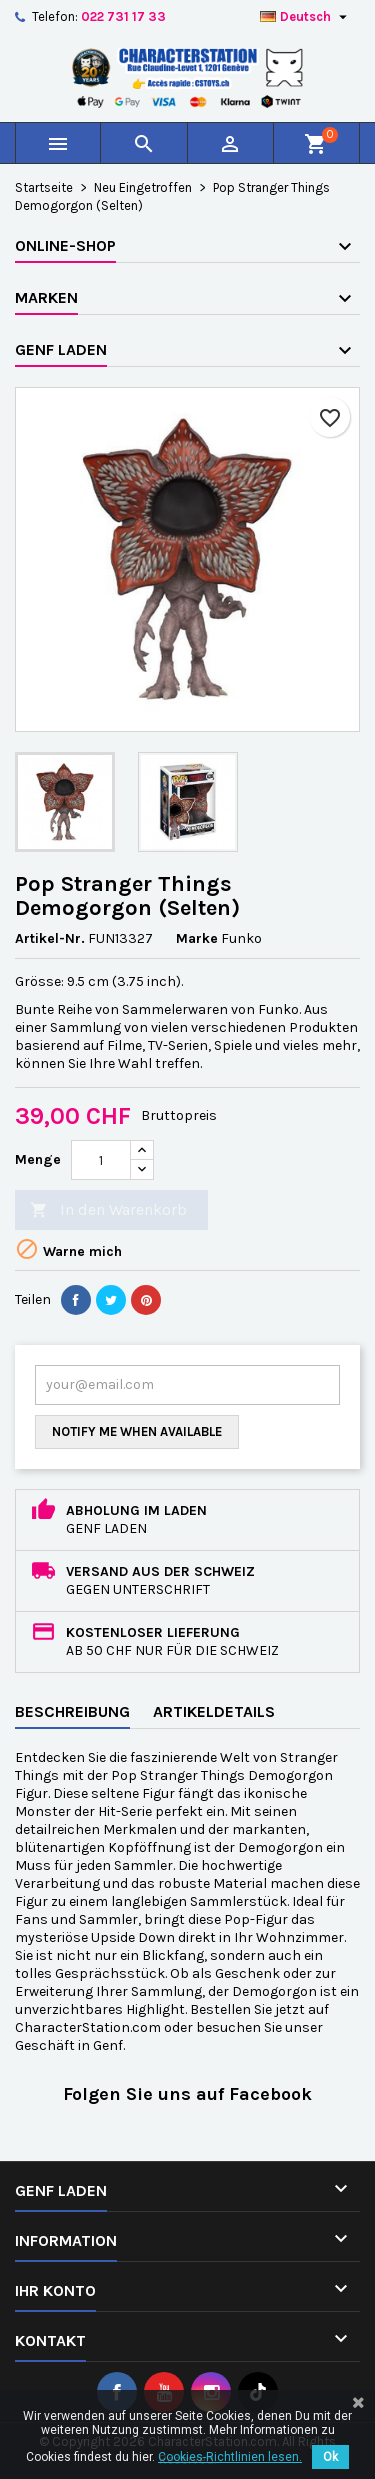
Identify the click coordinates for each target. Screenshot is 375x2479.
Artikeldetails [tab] (214, 1711)
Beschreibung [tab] (72, 1711)
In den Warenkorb (108, 1210)
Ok (330, 2457)
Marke (197, 938)
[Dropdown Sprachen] (306, 17)
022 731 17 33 (123, 16)
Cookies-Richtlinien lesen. (230, 2457)
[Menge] (101, 1160)
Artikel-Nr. (50, 938)
